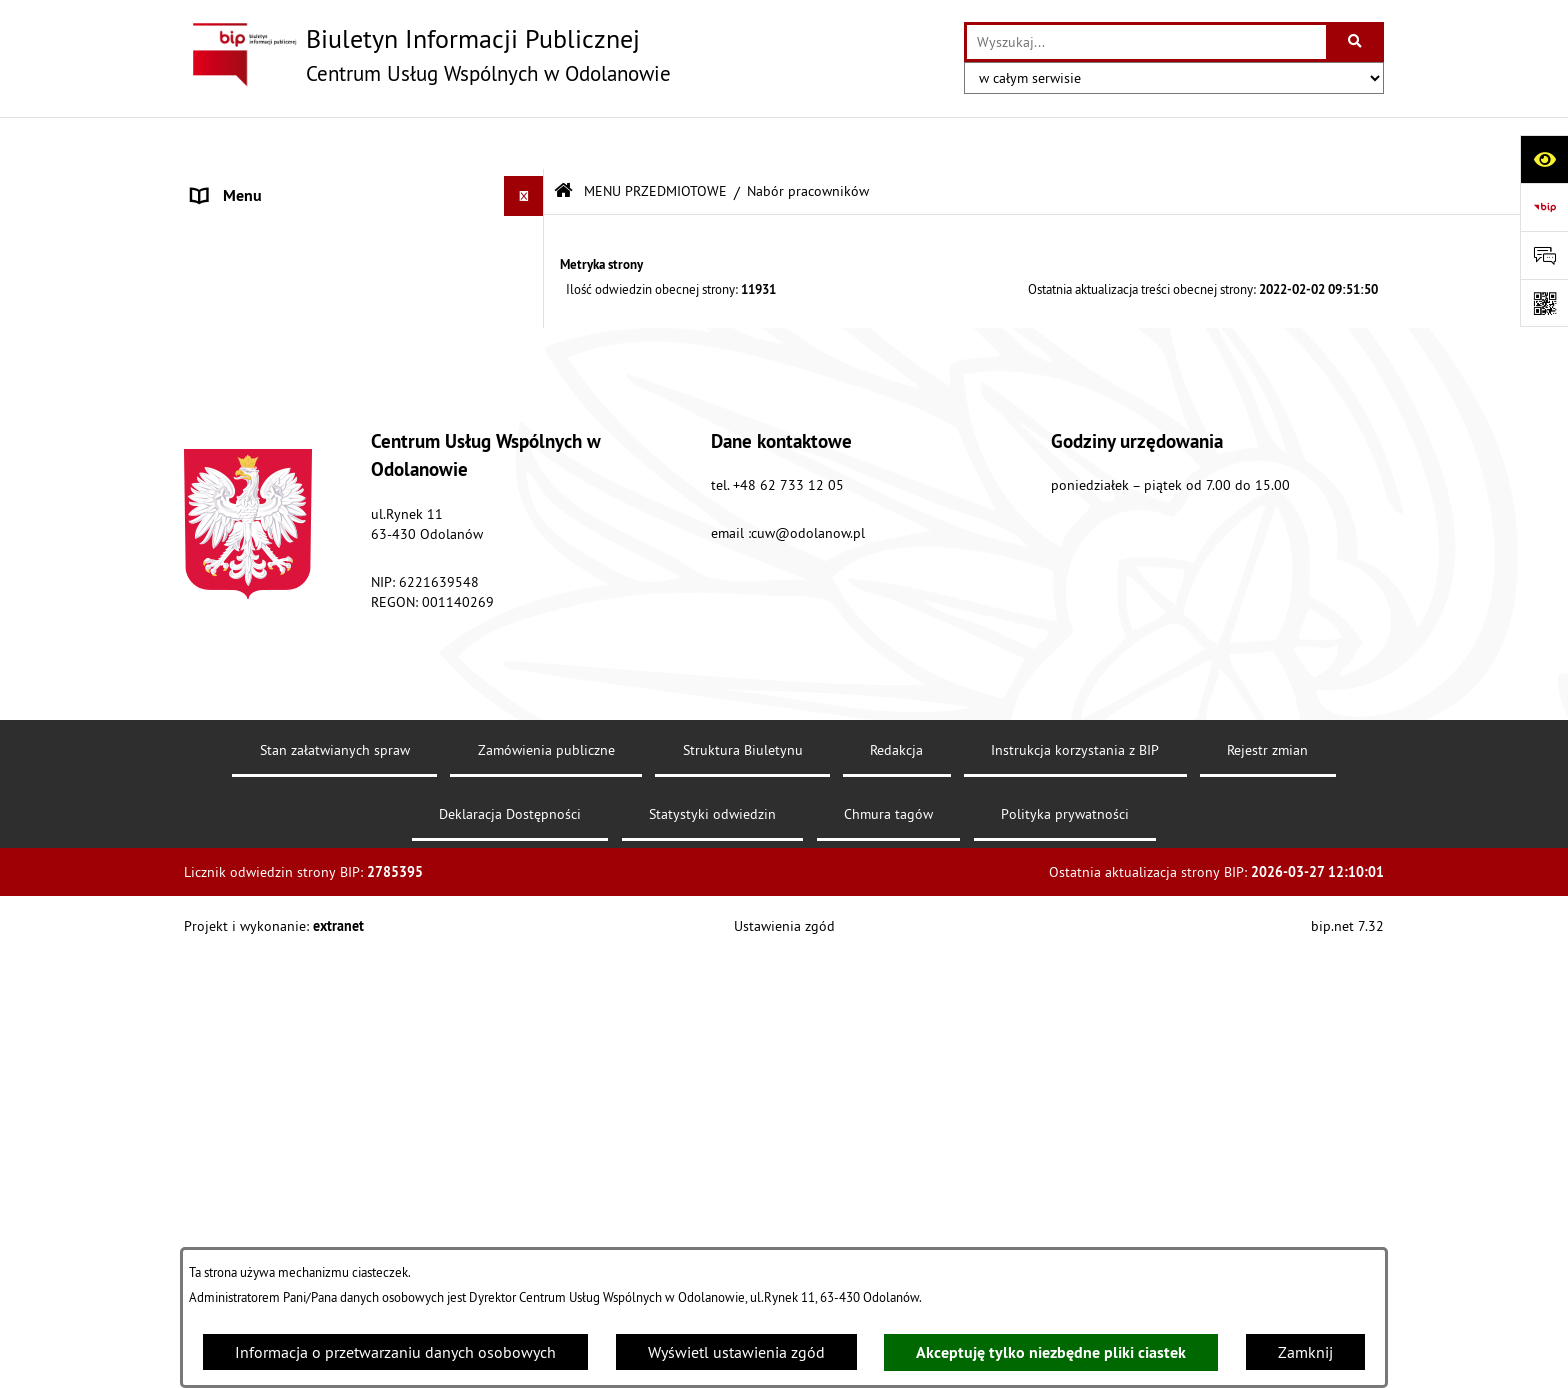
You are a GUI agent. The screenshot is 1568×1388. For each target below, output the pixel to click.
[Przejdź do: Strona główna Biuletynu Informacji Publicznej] (563, 139)
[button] (528, 184)
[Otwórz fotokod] (1544, 303)
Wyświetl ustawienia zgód (736, 1352)
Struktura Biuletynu (743, 1181)
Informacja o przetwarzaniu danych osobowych (395, 1352)
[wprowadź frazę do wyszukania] (1146, 42)
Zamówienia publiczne (546, 1181)
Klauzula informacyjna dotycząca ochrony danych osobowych (333, 721)
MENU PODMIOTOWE (265, 184)
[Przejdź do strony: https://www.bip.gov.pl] (1544, 207)
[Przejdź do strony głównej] (427, 55)
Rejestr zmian (1267, 1181)
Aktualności (232, 669)
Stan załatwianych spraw (335, 1181)
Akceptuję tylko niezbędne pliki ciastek (1051, 1352)
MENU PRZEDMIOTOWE (273, 224)
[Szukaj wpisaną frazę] (1356, 42)
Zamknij (1305, 1352)
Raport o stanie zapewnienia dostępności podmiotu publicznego (332, 617)
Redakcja (896, 1181)
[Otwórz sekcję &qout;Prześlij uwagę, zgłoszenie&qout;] (1544, 255)
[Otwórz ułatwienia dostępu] (1544, 159)
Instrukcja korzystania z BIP (1075, 1181)
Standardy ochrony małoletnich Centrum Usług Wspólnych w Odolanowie (328, 553)
